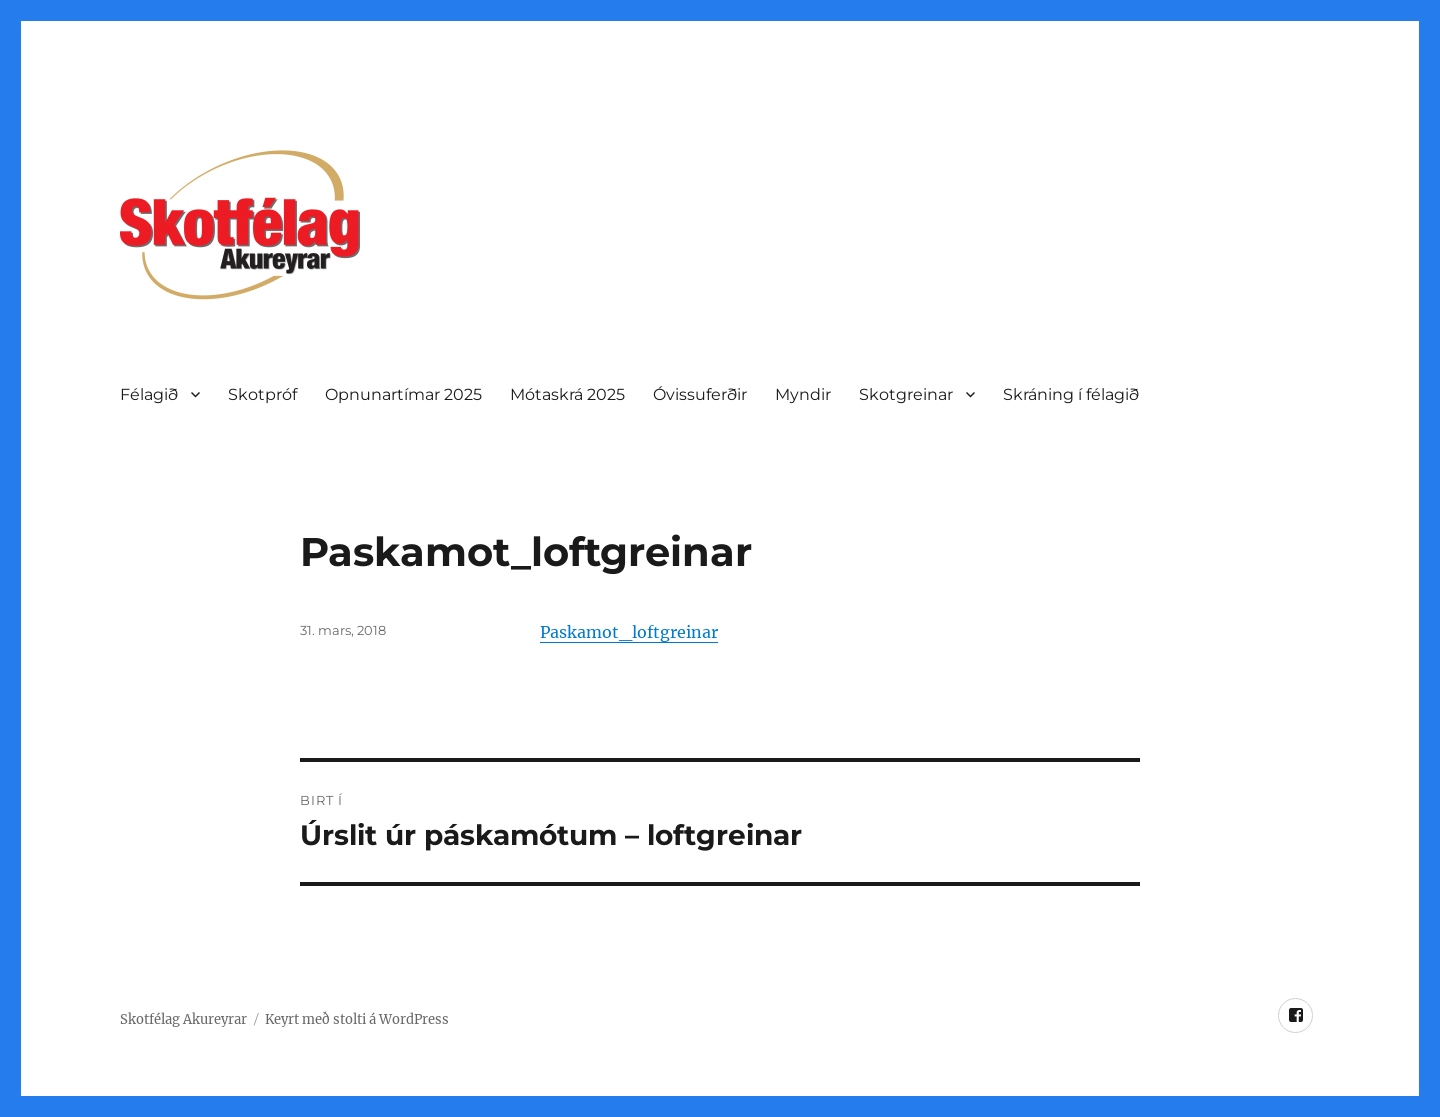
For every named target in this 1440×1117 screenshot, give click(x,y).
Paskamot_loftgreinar (629, 632)
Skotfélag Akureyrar (183, 1019)
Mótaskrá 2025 (567, 394)
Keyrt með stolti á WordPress (357, 1019)
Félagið (149, 394)
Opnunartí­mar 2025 (403, 394)
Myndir (803, 394)
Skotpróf (262, 394)
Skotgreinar (906, 394)
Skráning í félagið (1071, 394)
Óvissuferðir (700, 394)
